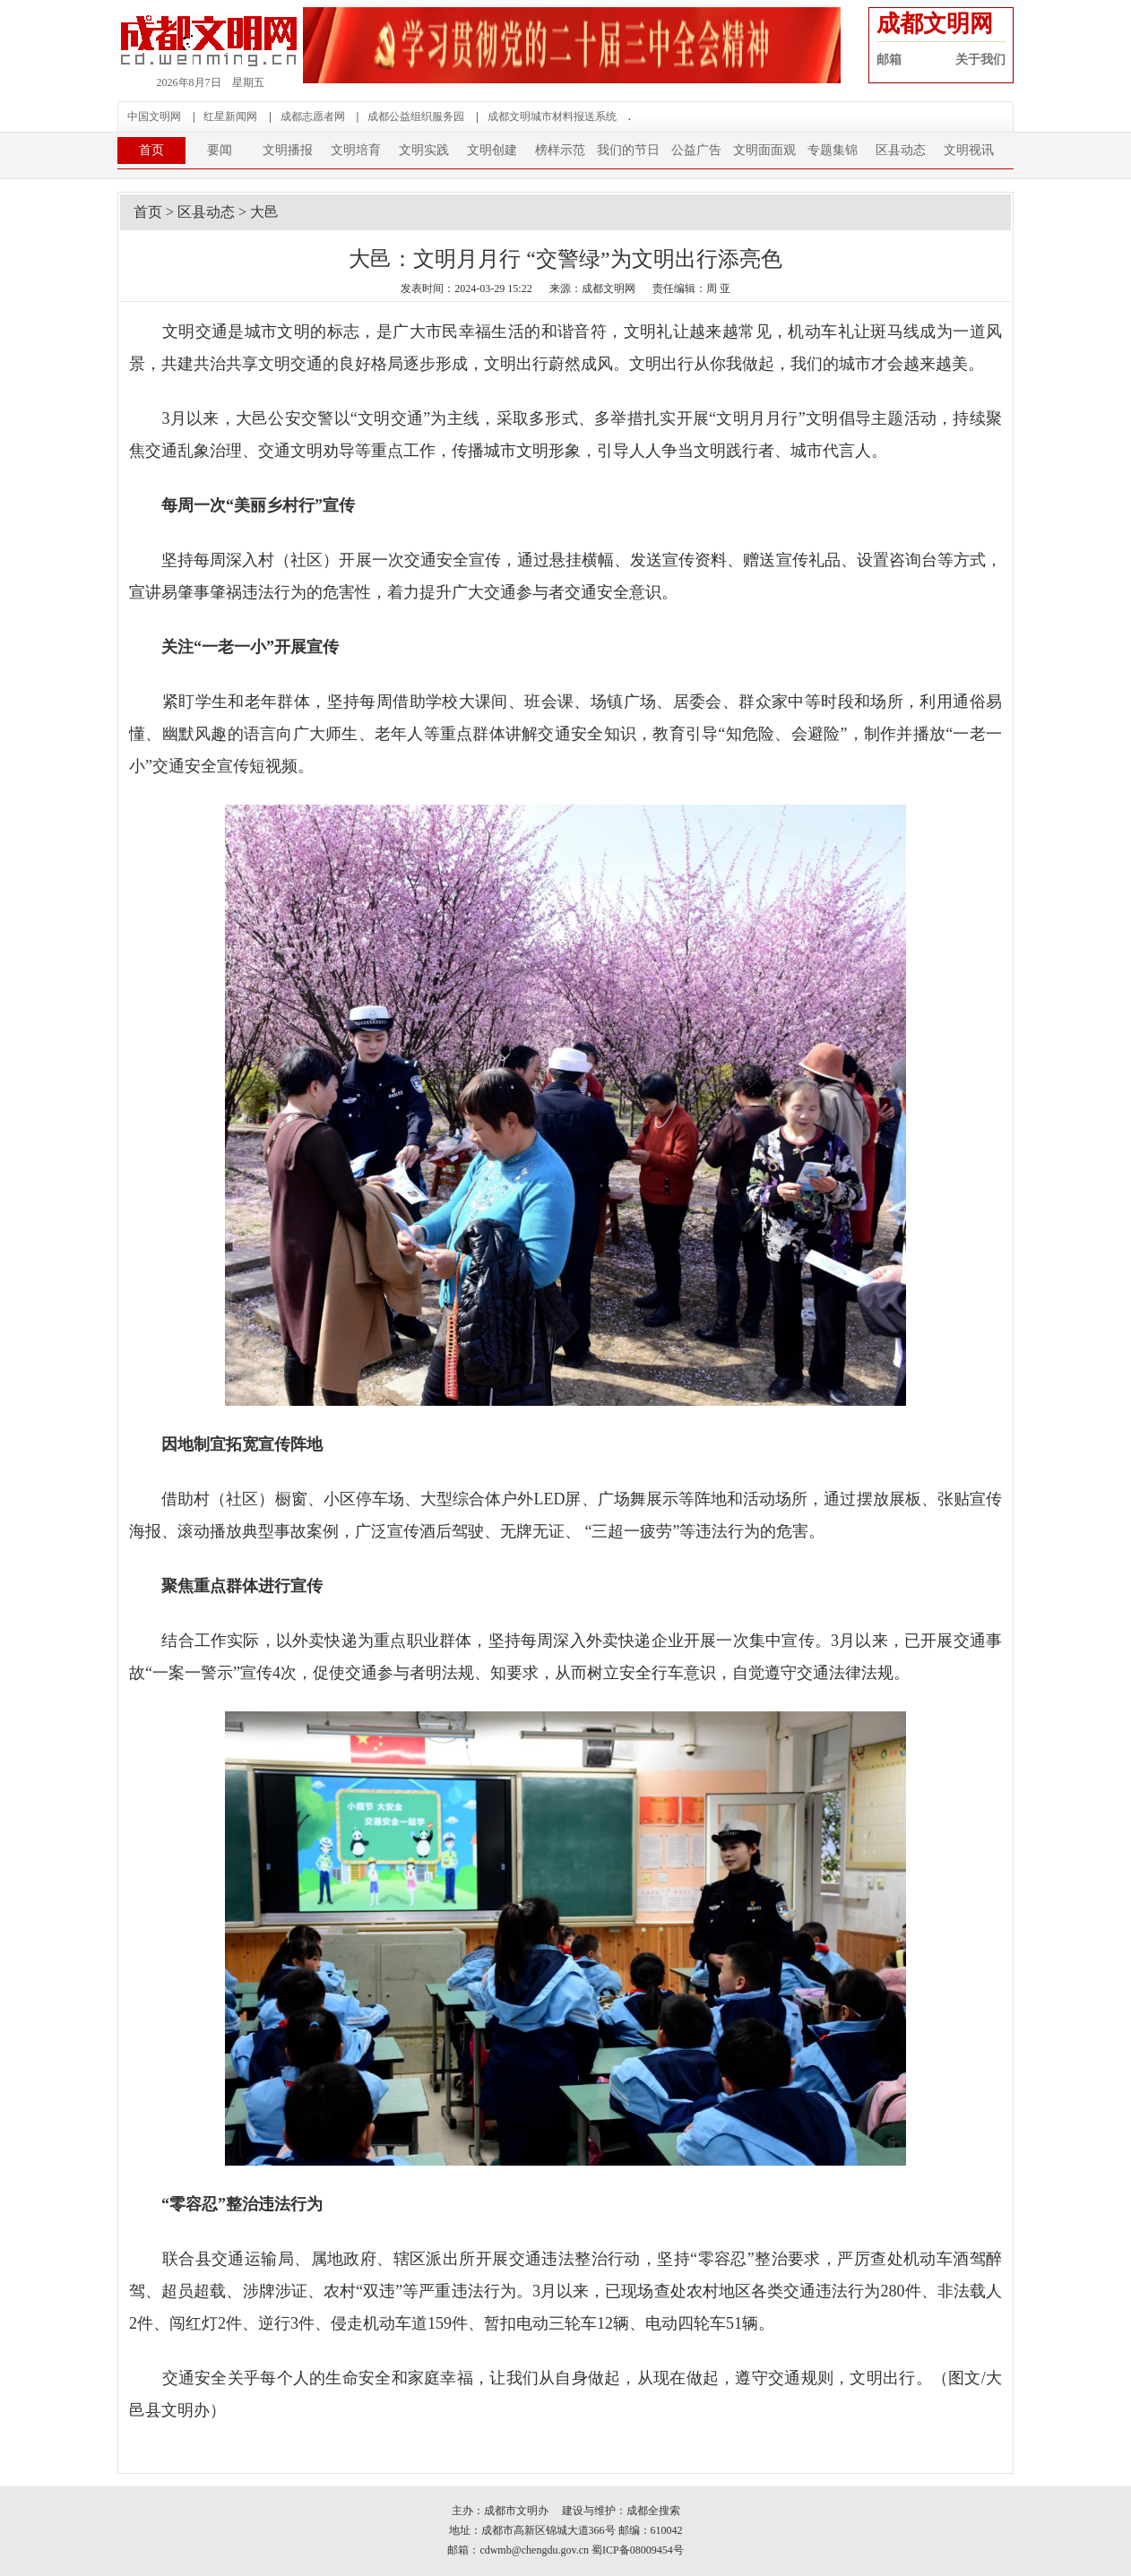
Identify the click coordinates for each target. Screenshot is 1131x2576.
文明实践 (424, 150)
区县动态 (901, 150)
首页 (151, 150)
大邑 (264, 212)
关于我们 (980, 59)
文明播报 (288, 150)
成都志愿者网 (313, 116)
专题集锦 (832, 150)
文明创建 (492, 150)
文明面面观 (764, 150)
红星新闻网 (230, 116)
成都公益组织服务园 (415, 116)
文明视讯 (969, 150)
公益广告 (696, 150)
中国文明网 (154, 116)
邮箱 (889, 59)
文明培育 (356, 150)
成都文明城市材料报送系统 (552, 116)
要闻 (219, 150)
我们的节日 (628, 150)
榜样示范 (560, 150)
